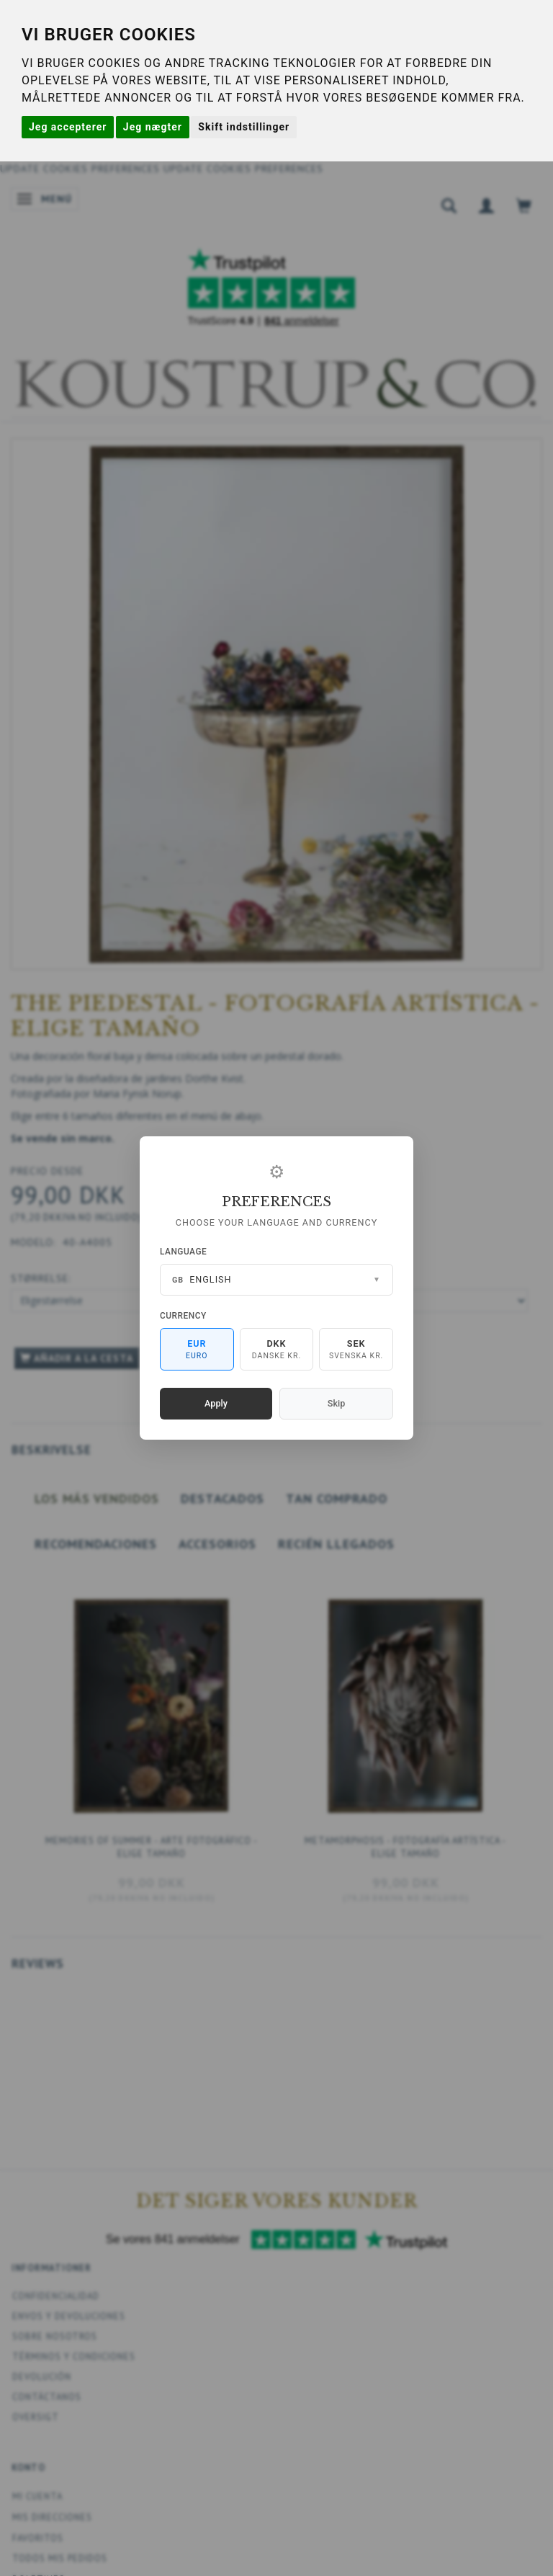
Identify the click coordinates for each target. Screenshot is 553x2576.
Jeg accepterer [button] (68, 127)
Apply (216, 1403)
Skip (336, 1403)
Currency (183, 1316)
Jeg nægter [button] (152, 127)
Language (183, 1252)
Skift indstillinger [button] (243, 127)
